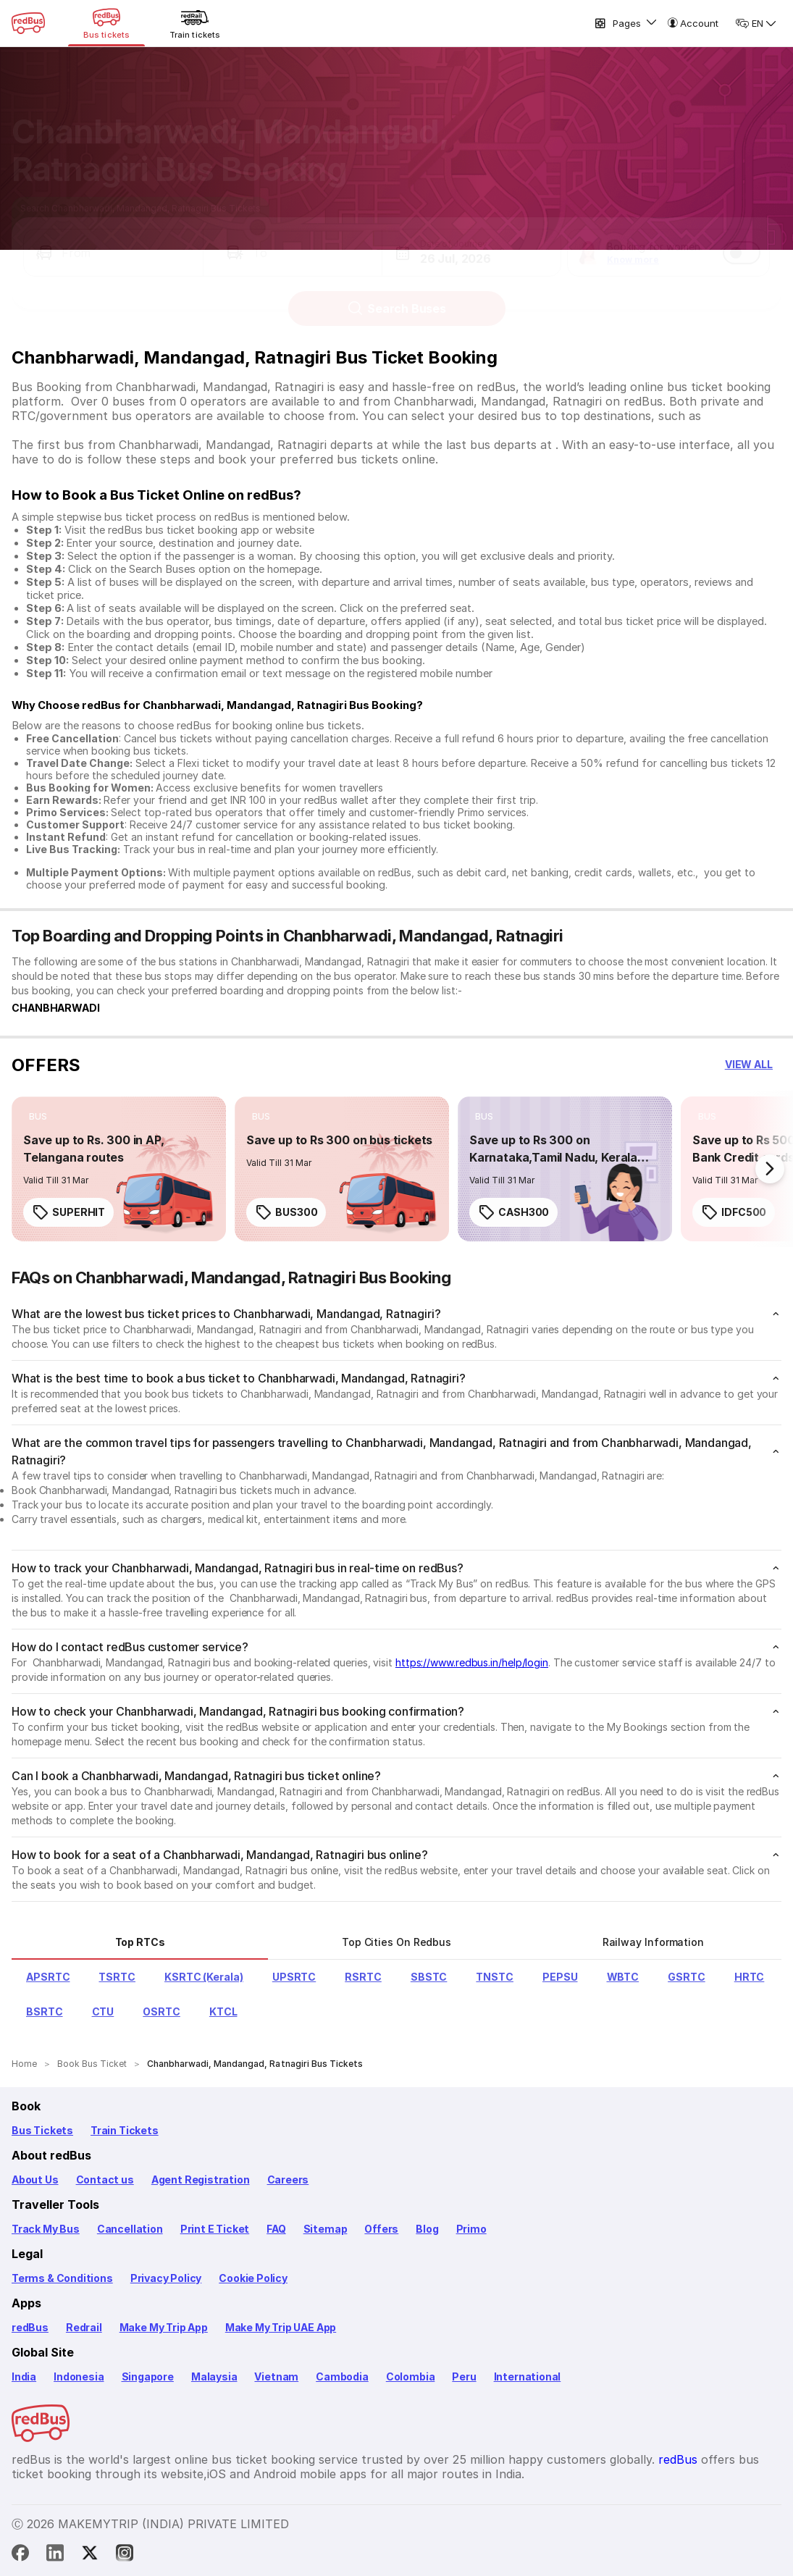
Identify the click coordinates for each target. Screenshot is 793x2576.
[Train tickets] (194, 23)
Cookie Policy (253, 2278)
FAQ (276, 2229)
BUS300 (286, 1212)
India (24, 2376)
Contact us (105, 2179)
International (527, 2376)
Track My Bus (46, 2229)
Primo (471, 2229)
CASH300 (513, 1212)
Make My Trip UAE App (280, 2327)
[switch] (741, 239)
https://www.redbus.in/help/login (471, 1662)
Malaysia (214, 2376)
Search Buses (396, 294)
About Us (35, 2179)
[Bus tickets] (106, 23)
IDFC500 (733, 1212)
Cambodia (342, 2376)
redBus (30, 2327)
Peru (464, 2376)
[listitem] (38, 1116)
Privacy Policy (165, 2278)
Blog (427, 2229)
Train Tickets (125, 2130)
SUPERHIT (68, 1212)
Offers (381, 2229)
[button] (113, 239)
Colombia (410, 2376)
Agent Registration (200, 2179)
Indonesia (79, 2376)
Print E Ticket (214, 2229)
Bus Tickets (42, 2130)
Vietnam (276, 2376)
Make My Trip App (163, 2327)
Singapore (148, 2376)
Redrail (84, 2327)
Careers (288, 2179)
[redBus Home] (28, 23)
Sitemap (325, 2229)
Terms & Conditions (62, 2278)
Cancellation (130, 2229)
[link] (119, 1168)
